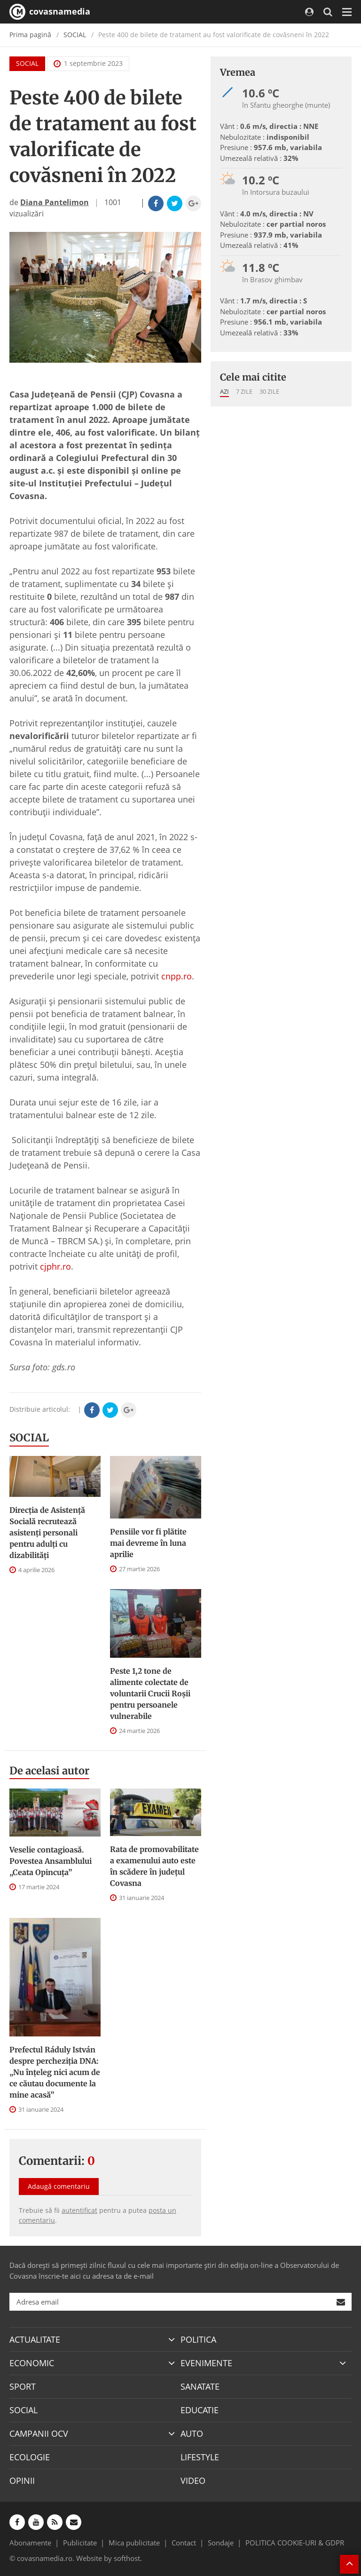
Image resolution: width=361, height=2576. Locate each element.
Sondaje (221, 2542)
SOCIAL (74, 34)
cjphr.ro (55, 1266)
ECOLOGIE (29, 2457)
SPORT (22, 2386)
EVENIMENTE (206, 2363)
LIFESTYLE (199, 2457)
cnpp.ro (176, 976)
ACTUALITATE (34, 2339)
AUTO (191, 2433)
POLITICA (198, 2339)
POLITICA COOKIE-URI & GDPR (294, 2542)
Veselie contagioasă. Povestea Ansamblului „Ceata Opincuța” (50, 1861)
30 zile (269, 391)
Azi (224, 391)
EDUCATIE (199, 2410)
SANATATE (200, 2386)
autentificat (79, 2210)
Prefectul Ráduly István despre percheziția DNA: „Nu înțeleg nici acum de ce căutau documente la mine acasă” (54, 2072)
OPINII (22, 2480)
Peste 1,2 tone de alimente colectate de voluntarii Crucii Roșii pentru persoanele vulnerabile (150, 1693)
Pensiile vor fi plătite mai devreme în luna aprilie (148, 1543)
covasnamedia (49, 12)
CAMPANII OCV (38, 2433)
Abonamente (30, 2542)
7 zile (244, 391)
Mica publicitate (134, 2542)
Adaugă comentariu (59, 2186)
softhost (127, 2558)
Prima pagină (30, 34)
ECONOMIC (31, 2363)
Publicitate (80, 2542)
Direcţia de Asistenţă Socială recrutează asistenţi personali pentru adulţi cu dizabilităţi (47, 1532)
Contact (184, 2542)
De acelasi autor (49, 1770)
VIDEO (192, 2480)
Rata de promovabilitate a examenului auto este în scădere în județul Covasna (154, 1866)
